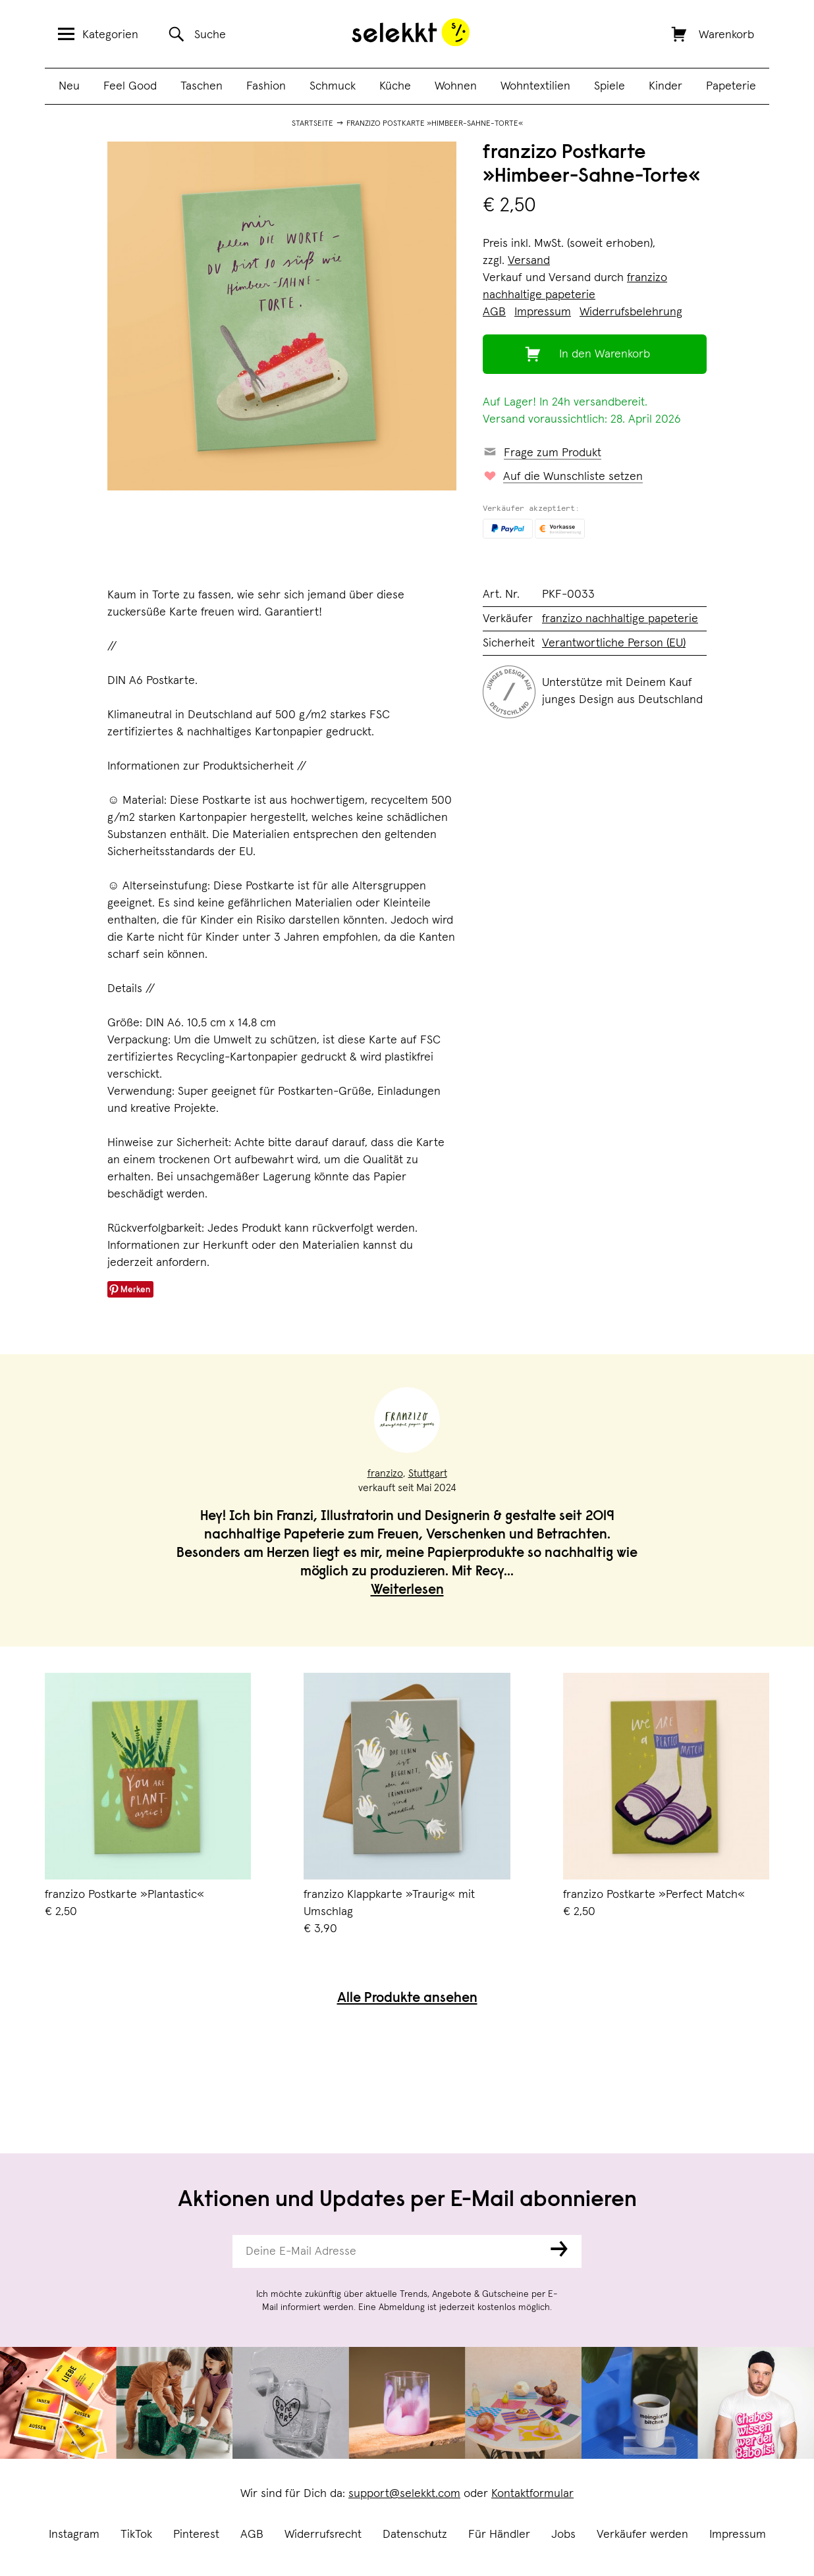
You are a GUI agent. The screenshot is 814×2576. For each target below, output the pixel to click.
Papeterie (731, 86)
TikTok (136, 2534)
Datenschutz (415, 2534)
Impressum (737, 2534)
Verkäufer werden (642, 2534)
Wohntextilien (535, 86)
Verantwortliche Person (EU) (614, 643)
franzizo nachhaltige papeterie (620, 619)
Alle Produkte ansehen (407, 1999)
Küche (395, 86)
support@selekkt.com (404, 2494)
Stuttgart (427, 1473)
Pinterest (196, 2534)
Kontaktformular (532, 2494)
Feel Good (130, 86)
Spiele (609, 86)
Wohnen (456, 86)
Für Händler (499, 2534)
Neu (69, 86)
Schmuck (333, 86)
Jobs (563, 2534)
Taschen (201, 86)
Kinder (665, 86)
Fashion (266, 86)
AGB (251, 2534)
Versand (529, 261)
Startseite (312, 124)
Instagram (74, 2534)
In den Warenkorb (604, 354)
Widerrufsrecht (323, 2534)
